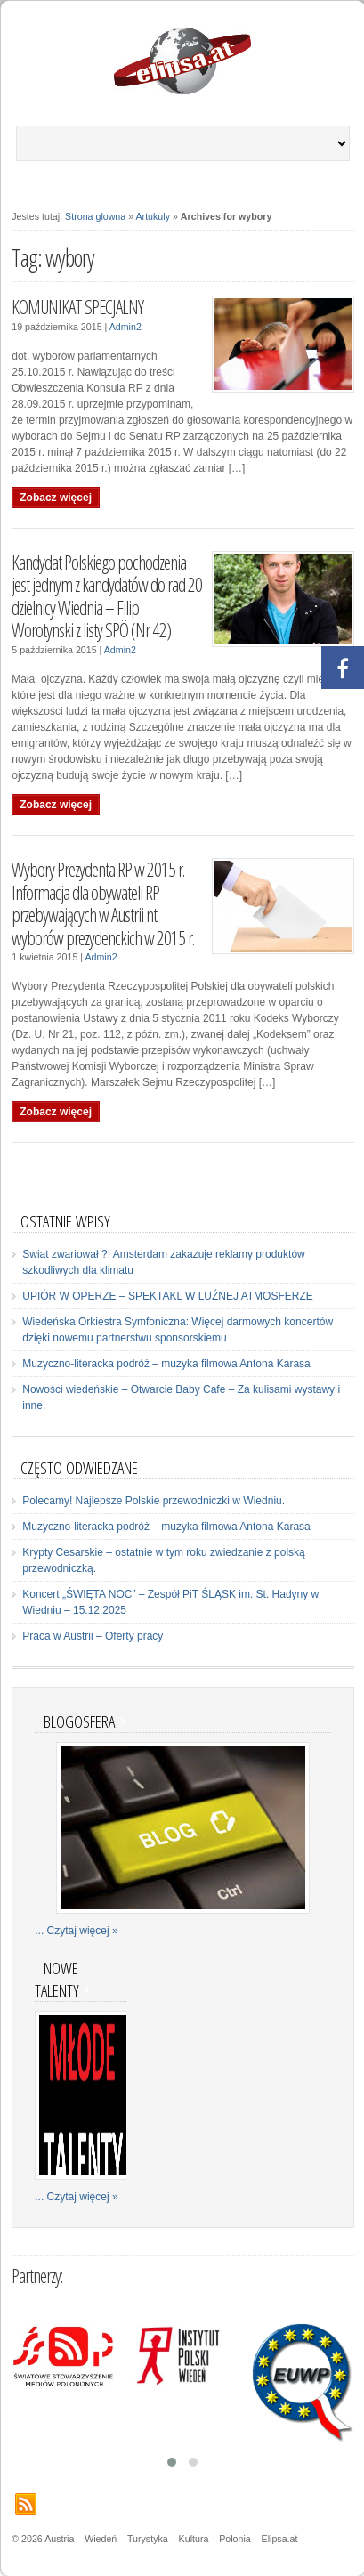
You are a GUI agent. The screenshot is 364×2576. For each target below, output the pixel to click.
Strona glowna (95, 216)
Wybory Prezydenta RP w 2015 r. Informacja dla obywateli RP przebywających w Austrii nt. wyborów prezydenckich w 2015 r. (103, 903)
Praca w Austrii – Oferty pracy (92, 1636)
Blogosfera (79, 1721)
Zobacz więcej (56, 497)
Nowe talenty (57, 1978)
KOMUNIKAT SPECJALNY (77, 307)
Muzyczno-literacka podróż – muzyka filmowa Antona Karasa (166, 1363)
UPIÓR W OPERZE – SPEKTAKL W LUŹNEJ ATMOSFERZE (167, 1296)
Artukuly (153, 216)
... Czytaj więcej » (76, 1930)
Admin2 (125, 326)
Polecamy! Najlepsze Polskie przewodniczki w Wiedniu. (153, 1501)
